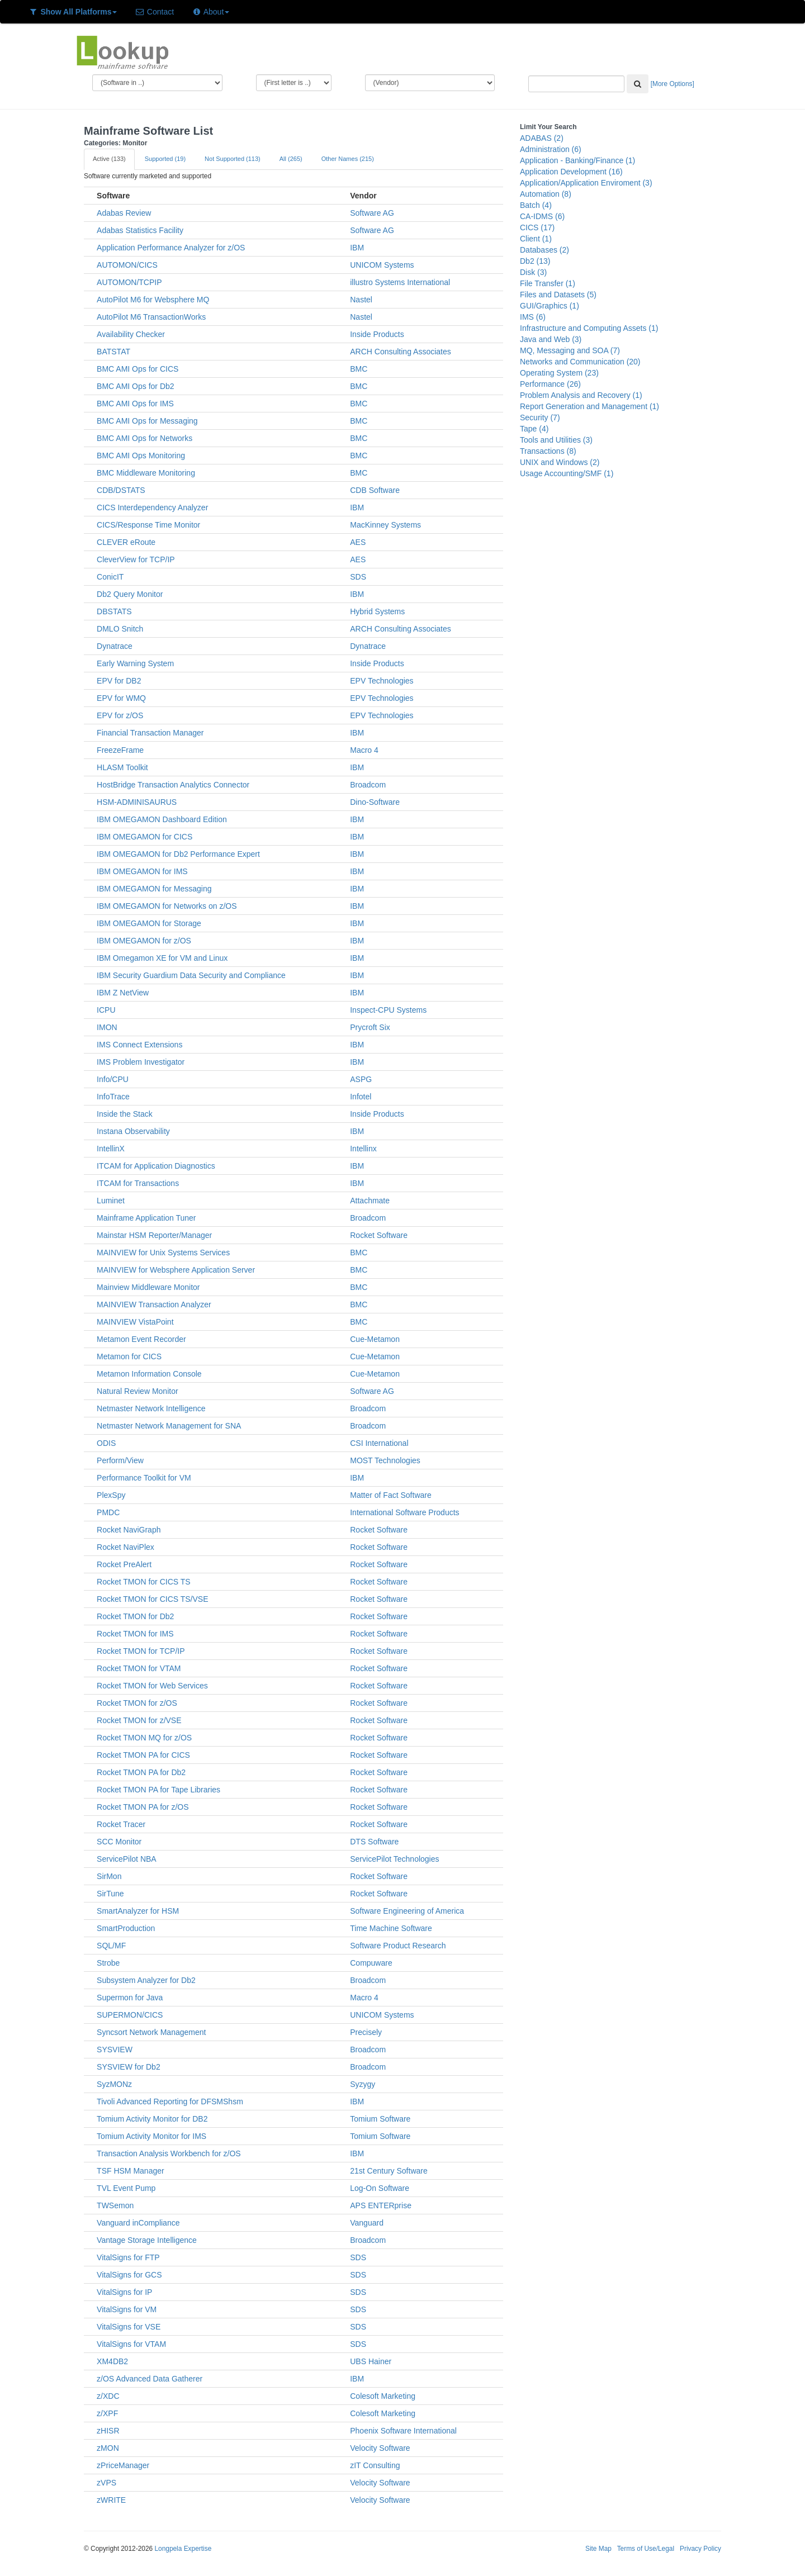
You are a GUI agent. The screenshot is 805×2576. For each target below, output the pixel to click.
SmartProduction (126, 1928)
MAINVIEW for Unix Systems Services (163, 1252)
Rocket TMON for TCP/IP (140, 1651)
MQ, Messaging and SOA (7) (570, 350)
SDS (358, 576)
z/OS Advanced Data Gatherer (149, 2378)
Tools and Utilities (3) (556, 439)
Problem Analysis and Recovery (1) (581, 395)
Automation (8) (545, 193)
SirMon (109, 1876)
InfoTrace (113, 1096)
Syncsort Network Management (151, 2032)
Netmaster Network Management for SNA (169, 1425)
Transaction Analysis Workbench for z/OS (169, 2153)
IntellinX (111, 1148)
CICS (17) (537, 227)
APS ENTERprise (380, 2205)
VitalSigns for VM (127, 2309)
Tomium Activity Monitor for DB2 (152, 2118)
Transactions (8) (548, 451)
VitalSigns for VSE (128, 2326)
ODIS (106, 1443)
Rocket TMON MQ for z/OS (144, 1737)
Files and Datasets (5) (558, 294)
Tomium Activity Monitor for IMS (151, 2136)
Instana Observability (133, 1131)
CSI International (379, 1443)
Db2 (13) (535, 261)
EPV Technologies (381, 680)
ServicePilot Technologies (394, 1858)
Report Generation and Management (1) (589, 406)
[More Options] (672, 84)
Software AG (372, 212)
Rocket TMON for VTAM (139, 1668)
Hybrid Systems (377, 611)
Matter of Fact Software (391, 1495)
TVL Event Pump (126, 2188)
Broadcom (368, 784)
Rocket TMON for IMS (135, 1633)
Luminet (111, 1200)
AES (358, 542)
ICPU (106, 1009)
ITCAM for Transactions (138, 1183)
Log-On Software (379, 2188)
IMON (107, 1027)
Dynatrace (114, 646)
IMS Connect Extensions (139, 1044)
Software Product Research (398, 1945)
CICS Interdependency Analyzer (152, 507)
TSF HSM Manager (130, 2170)
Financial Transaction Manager (150, 732)
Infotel (360, 1096)
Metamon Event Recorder (141, 1339)
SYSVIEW (114, 2049)
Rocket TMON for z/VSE (139, 1720)
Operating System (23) (559, 372)
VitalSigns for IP (124, 2292)
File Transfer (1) (547, 283)
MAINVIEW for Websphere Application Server (176, 1269)
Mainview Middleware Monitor (148, 1287)
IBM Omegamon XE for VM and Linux (162, 957)
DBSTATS (114, 611)
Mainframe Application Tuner (146, 1217)
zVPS (106, 2482)
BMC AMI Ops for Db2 (135, 386)
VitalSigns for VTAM (131, 2344)
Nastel (361, 299)
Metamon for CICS (129, 1356)
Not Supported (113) (233, 158)
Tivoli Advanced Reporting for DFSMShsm (170, 2101)
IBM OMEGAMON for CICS (144, 836)
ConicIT (110, 576)
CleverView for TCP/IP (136, 559)
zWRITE (111, 2500)
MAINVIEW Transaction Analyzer (154, 1304)
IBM (357, 247)
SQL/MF (111, 1945)
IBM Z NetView (123, 992)
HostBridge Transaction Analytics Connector (173, 784)
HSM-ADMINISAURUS (137, 802)
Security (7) (540, 417)
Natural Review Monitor (137, 1391)
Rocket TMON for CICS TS (144, 1581)
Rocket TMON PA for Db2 (141, 1772)
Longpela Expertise (182, 2549)
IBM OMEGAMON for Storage (149, 923)
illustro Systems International (400, 282)
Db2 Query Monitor (130, 594)
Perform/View (120, 1460)
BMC (358, 368)
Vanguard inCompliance (138, 2222)
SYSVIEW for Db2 (128, 2066)
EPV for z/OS (120, 715)
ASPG (361, 1079)
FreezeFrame (120, 750)
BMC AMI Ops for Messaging (147, 420)
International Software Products (404, 1512)
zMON (108, 2448)
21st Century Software (389, 2170)
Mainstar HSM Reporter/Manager (154, 1235)
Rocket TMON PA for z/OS (142, 1806)
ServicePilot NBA (127, 1858)
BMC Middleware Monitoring (146, 472)
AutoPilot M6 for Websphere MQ (153, 299)
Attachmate (370, 1200)
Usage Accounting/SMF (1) (566, 473)
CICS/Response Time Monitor (148, 524)
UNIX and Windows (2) (559, 462)
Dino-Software (375, 802)
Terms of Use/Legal (645, 2549)
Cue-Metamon (375, 1339)
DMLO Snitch (120, 628)
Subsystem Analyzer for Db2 (146, 1980)
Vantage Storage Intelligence (147, 2240)
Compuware (371, 1962)
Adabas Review (124, 212)
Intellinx (363, 1148)
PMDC (108, 1512)
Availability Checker (131, 334)
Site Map (598, 2549)
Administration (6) (550, 149)
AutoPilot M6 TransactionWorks (151, 316)
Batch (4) (536, 205)
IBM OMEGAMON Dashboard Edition (162, 819)
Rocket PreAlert (124, 1564)
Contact (154, 11)
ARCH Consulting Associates (400, 351)
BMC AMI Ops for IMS (135, 403)
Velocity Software (380, 2448)
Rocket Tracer (121, 1824)
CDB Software (375, 490)
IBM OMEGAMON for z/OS (144, 940)
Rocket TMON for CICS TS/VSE (152, 1599)
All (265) (291, 158)
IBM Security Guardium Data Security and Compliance (191, 975)
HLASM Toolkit (122, 767)
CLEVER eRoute (126, 542)
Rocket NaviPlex (125, 1547)
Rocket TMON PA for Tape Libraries (158, 1789)
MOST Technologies (385, 1460)
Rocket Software (379, 1235)
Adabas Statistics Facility (140, 230)
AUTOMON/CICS (127, 264)
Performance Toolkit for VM (144, 1477)
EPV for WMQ (121, 698)
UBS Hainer (370, 2361)
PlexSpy (111, 1495)
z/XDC (108, 2396)
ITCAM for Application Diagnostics (156, 1165)
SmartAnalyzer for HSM (138, 1910)
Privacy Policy (700, 2549)
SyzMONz (114, 2084)
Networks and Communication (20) (580, 361)
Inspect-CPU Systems (388, 1009)
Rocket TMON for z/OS (137, 1703)
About (210, 11)
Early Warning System (135, 663)
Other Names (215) (347, 158)
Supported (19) (165, 158)
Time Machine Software (391, 1928)
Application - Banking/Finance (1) (577, 160)
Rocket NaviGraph (128, 1529)
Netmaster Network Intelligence (151, 1408)
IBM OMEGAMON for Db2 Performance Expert (178, 854)
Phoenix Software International (403, 2430)
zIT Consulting (375, 2465)
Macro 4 (364, 750)
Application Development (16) (571, 171)
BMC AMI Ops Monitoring (141, 455)
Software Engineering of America (407, 1910)
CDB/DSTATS (121, 490)
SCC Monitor (119, 1841)
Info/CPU (113, 1079)
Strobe (108, 1962)
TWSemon (115, 2205)
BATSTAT (113, 351)
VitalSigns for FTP (128, 2257)
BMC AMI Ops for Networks (144, 438)
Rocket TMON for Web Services (152, 1685)
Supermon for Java (130, 1997)
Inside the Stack (125, 1113)
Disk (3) (533, 272)
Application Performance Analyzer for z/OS (171, 247)
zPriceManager (123, 2465)
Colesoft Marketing (382, 2396)
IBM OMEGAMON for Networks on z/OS (167, 906)
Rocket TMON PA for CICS (143, 1754)
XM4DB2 (112, 2361)
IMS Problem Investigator (140, 1061)
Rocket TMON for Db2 (135, 1616)
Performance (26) (550, 383)
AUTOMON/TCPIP (129, 282)
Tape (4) (534, 428)
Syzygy (362, 2084)
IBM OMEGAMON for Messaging (154, 888)
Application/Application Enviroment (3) (586, 182)
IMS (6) (533, 316)
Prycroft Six (370, 1027)
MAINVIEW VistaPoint (135, 1321)
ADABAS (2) (542, 138)
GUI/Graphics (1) (549, 305)
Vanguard (366, 2222)
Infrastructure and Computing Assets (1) (589, 328)
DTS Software (374, 1841)
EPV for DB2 (119, 680)
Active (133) (109, 158)
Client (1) (536, 238)
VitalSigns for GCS (129, 2274)
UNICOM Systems (382, 264)
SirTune (110, 1893)
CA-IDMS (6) (542, 216)
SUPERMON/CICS (130, 2014)
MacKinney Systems (385, 524)
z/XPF (107, 2413)
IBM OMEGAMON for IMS (142, 871)
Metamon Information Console (149, 1373)
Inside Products (377, 334)
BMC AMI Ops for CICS (137, 368)
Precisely (366, 2032)
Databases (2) (544, 249)
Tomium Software (380, 2118)
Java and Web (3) (550, 339)
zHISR (108, 2430)
